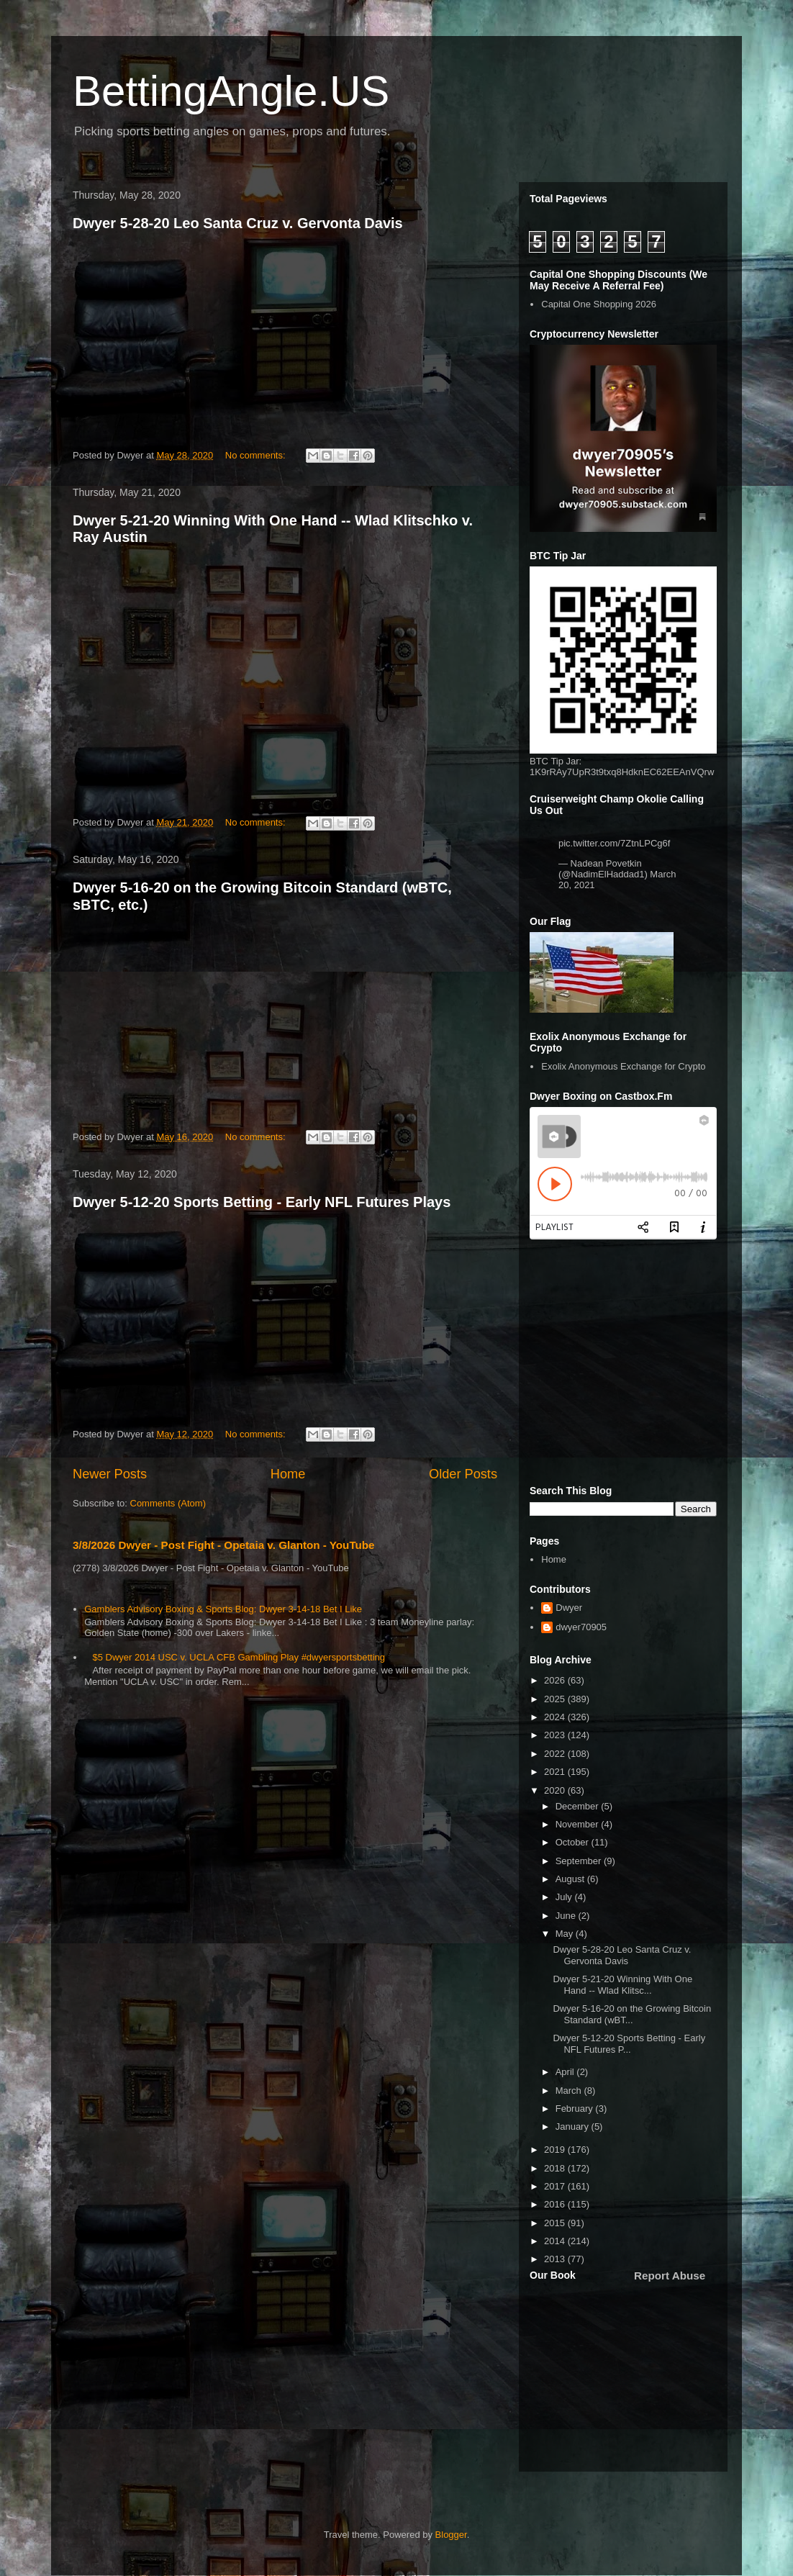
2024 (556, 1717)
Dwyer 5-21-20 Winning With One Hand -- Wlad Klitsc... (622, 1985)
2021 (556, 1771)
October (574, 1842)
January (574, 2126)
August (571, 1879)
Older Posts (463, 1474)
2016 (556, 2204)
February (576, 2108)
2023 (556, 1735)
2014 (556, 2241)
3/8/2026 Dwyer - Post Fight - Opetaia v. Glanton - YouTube (224, 1545)
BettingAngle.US (231, 91)
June (567, 1915)
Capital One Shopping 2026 (598, 304)
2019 (556, 2149)
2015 (556, 2223)
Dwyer (569, 1607)
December (579, 1806)
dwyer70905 (581, 1627)
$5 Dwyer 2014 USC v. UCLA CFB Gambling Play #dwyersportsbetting (238, 1657)
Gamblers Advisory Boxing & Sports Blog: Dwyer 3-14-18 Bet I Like (223, 1609)
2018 (556, 2168)
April (566, 2071)
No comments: (256, 455)
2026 (556, 1680)
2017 (556, 2186)
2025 (556, 1699)
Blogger (451, 2534)
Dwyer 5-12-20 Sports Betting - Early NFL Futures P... (629, 2044)
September (580, 1861)
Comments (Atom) (168, 1503)
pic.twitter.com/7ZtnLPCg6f (614, 843)
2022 (556, 1753)
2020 (556, 1790)
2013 (556, 2259)
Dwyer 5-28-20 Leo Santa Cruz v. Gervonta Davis (238, 223)
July (565, 1897)
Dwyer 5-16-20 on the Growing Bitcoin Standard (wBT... (632, 2014)
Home (288, 1474)
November (579, 1824)
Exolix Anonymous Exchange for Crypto (623, 1066)
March (570, 2090)
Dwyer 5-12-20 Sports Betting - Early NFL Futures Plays (261, 1202)
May (566, 1933)
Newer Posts (110, 1474)
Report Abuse (669, 2275)
